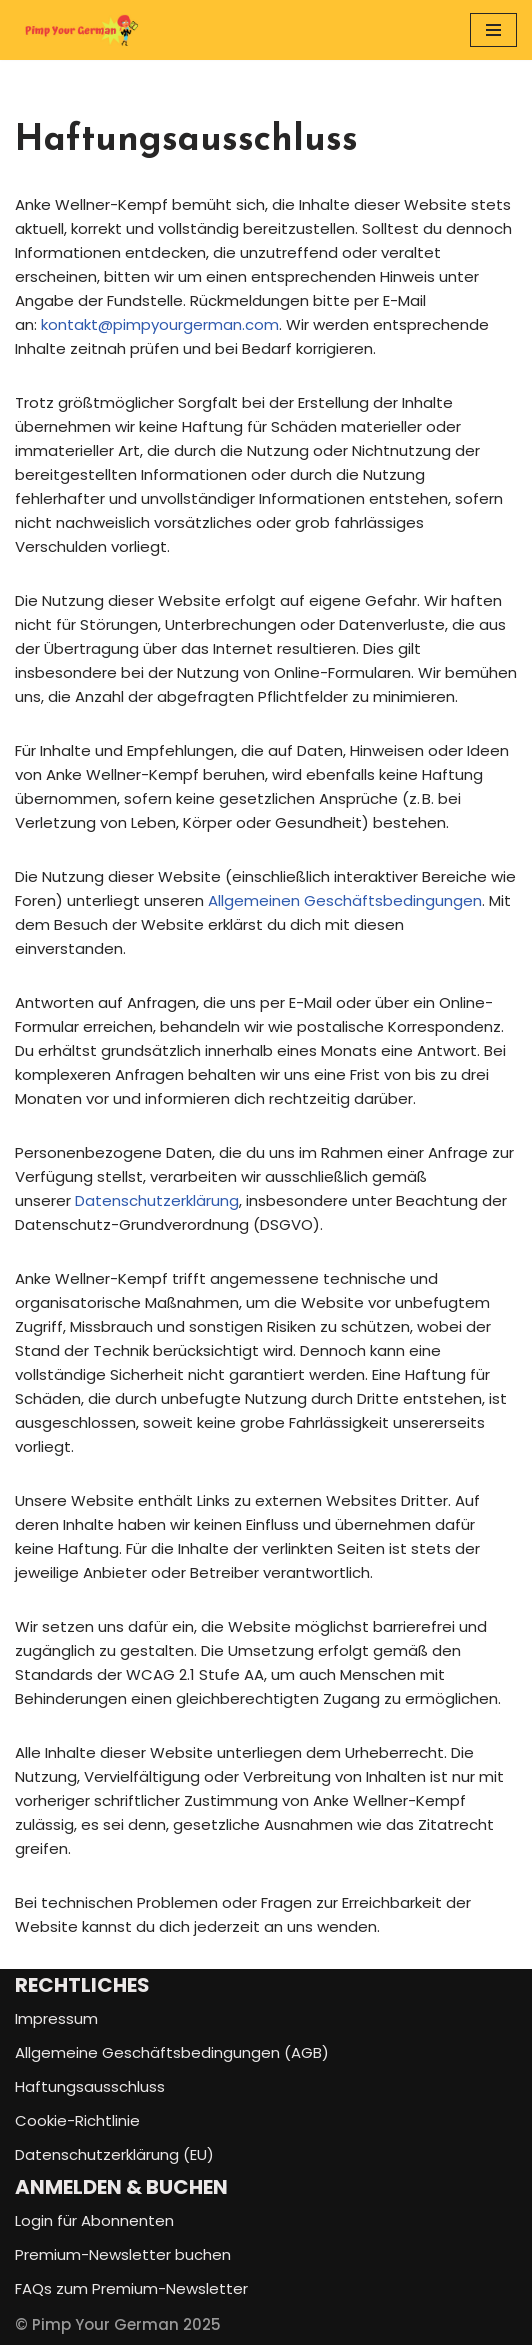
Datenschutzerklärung (157, 1200)
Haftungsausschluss (90, 2086)
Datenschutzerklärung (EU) (114, 2154)
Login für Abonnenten (94, 2220)
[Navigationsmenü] (493, 30)
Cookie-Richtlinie (77, 2120)
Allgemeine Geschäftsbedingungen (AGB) (172, 2052)
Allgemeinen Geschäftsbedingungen (345, 900)
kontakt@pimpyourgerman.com (160, 324)
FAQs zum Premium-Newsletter (131, 2288)
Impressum (56, 2018)
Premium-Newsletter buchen (123, 2254)
